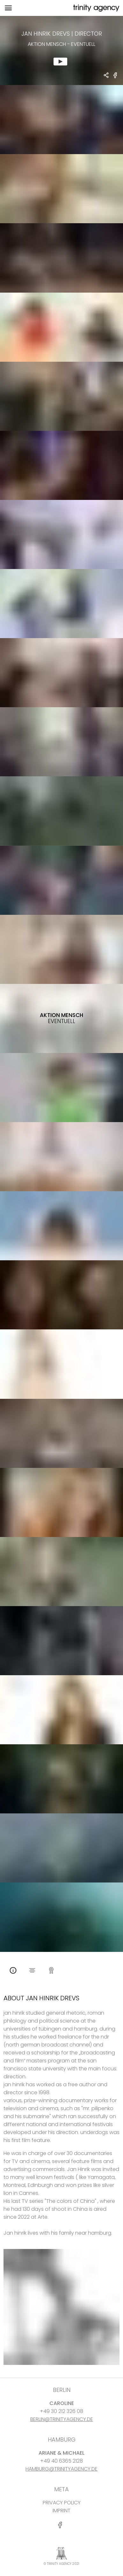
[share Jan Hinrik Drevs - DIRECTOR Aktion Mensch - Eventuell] (106, 76)
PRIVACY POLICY (62, 2502)
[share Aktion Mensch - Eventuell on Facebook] (115, 78)
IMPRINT (61, 2510)
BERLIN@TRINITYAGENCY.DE (61, 2419)
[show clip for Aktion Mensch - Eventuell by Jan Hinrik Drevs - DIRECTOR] (61, 50)
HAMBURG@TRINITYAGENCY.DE (61, 2469)
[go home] (95, 8)
